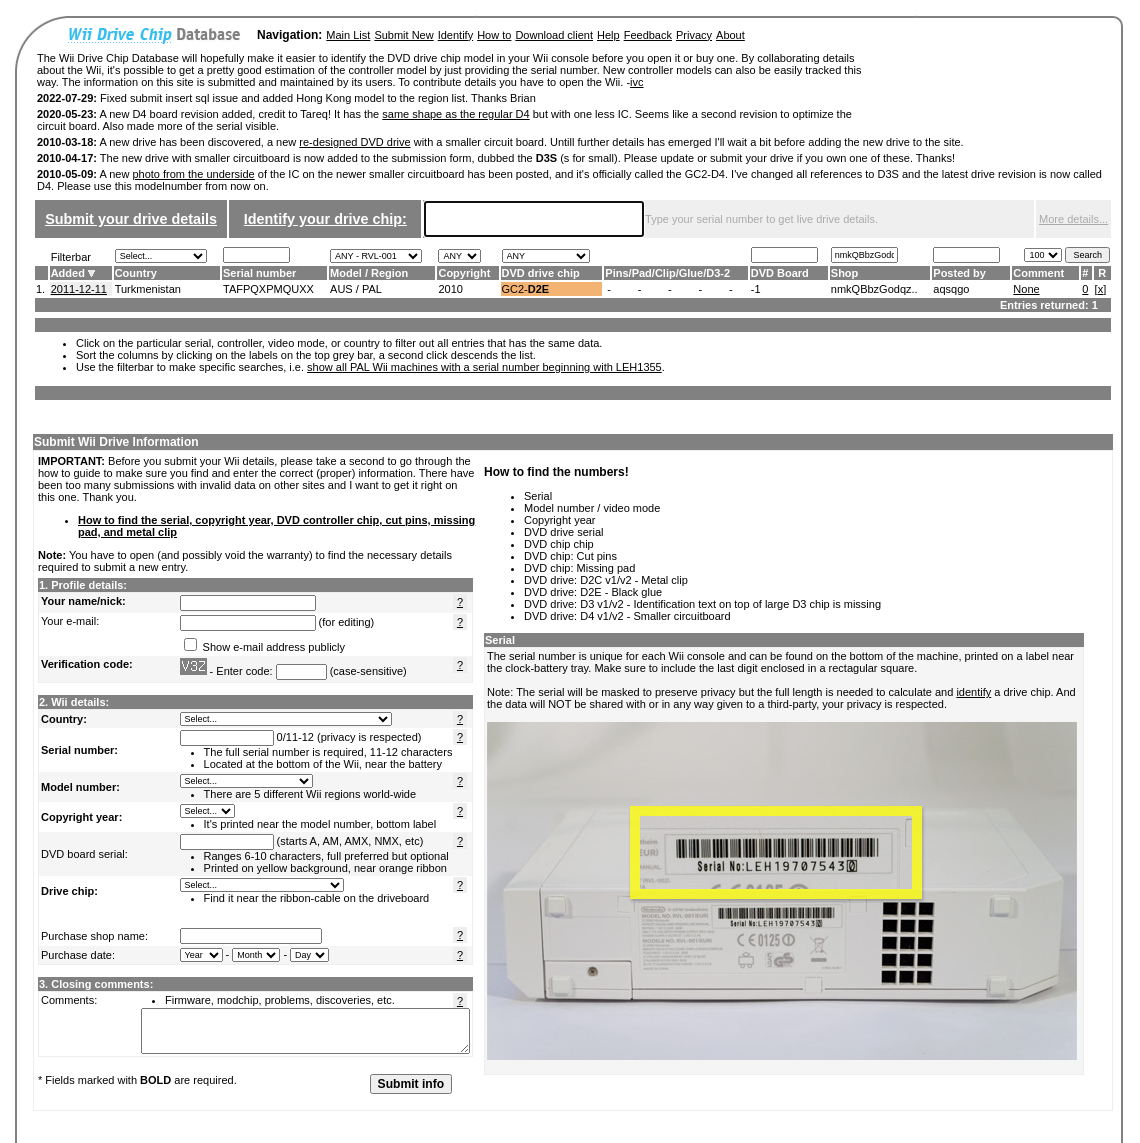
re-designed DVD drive (354, 142)
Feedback (648, 35)
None (1026, 289)
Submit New (403, 35)
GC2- (526, 289)
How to (494, 35)
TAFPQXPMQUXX (268, 289)
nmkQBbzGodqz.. (874, 289)
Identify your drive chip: (325, 219)
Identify (455, 35)
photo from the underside (193, 174)
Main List (348, 35)
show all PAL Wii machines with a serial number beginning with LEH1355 (484, 367)
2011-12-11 (79, 289)
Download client (554, 35)
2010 (450, 289)
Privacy (694, 35)
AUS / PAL (356, 289)
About (730, 35)
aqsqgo (951, 289)
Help (608, 35)
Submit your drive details (131, 219)
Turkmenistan (148, 289)
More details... (1073, 219)
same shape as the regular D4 (455, 114)
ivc (636, 82)
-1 (756, 289)
